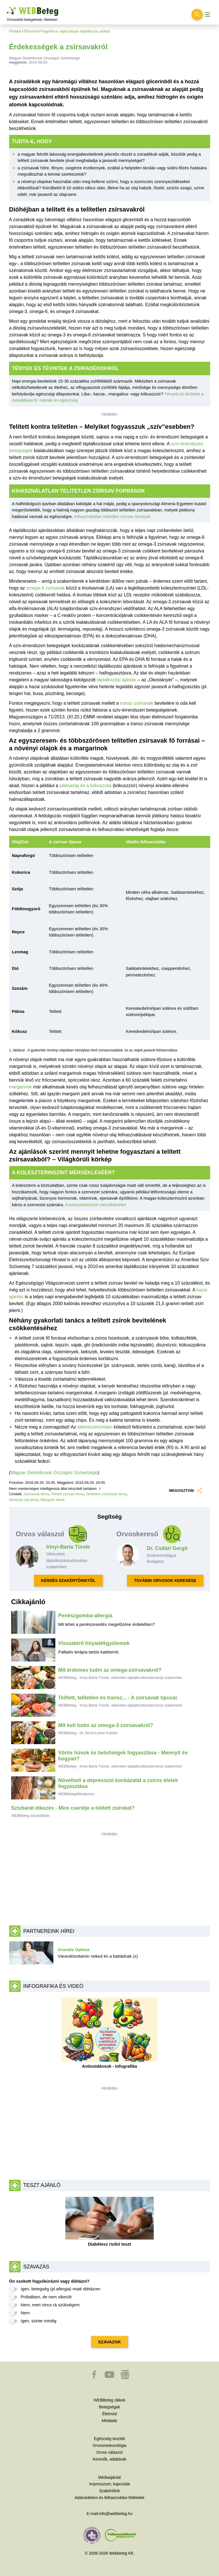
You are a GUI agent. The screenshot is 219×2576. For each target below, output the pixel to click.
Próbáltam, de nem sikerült (46, 2296)
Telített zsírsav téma (67, 1494)
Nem (25, 2312)
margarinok (20, 1086)
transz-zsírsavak (136, 703)
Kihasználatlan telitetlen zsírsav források (112, 516)
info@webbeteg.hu (115, 2513)
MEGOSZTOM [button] (185, 1490)
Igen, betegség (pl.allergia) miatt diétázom (60, 2288)
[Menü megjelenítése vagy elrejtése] (207, 15)
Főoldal (15, 31)
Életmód (30, 31)
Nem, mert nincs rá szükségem (50, 2304)
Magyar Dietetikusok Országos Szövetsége (54, 1472)
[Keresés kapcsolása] (197, 14)
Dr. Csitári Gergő (167, 1548)
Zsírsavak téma (36, 1494)
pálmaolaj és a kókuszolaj (85, 785)
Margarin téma (52, 1500)
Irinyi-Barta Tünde (68, 1547)
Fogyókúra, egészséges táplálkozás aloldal (75, 31)
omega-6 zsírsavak (45, 588)
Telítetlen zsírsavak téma (106, 1494)
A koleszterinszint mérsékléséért (95, 1204)
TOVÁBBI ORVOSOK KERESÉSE (165, 1580)
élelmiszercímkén (95, 1427)
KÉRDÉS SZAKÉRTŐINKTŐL (68, 1580)
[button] (94, 2377)
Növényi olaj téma (23, 1500)
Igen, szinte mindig (38, 2320)
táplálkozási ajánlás (116, 679)
